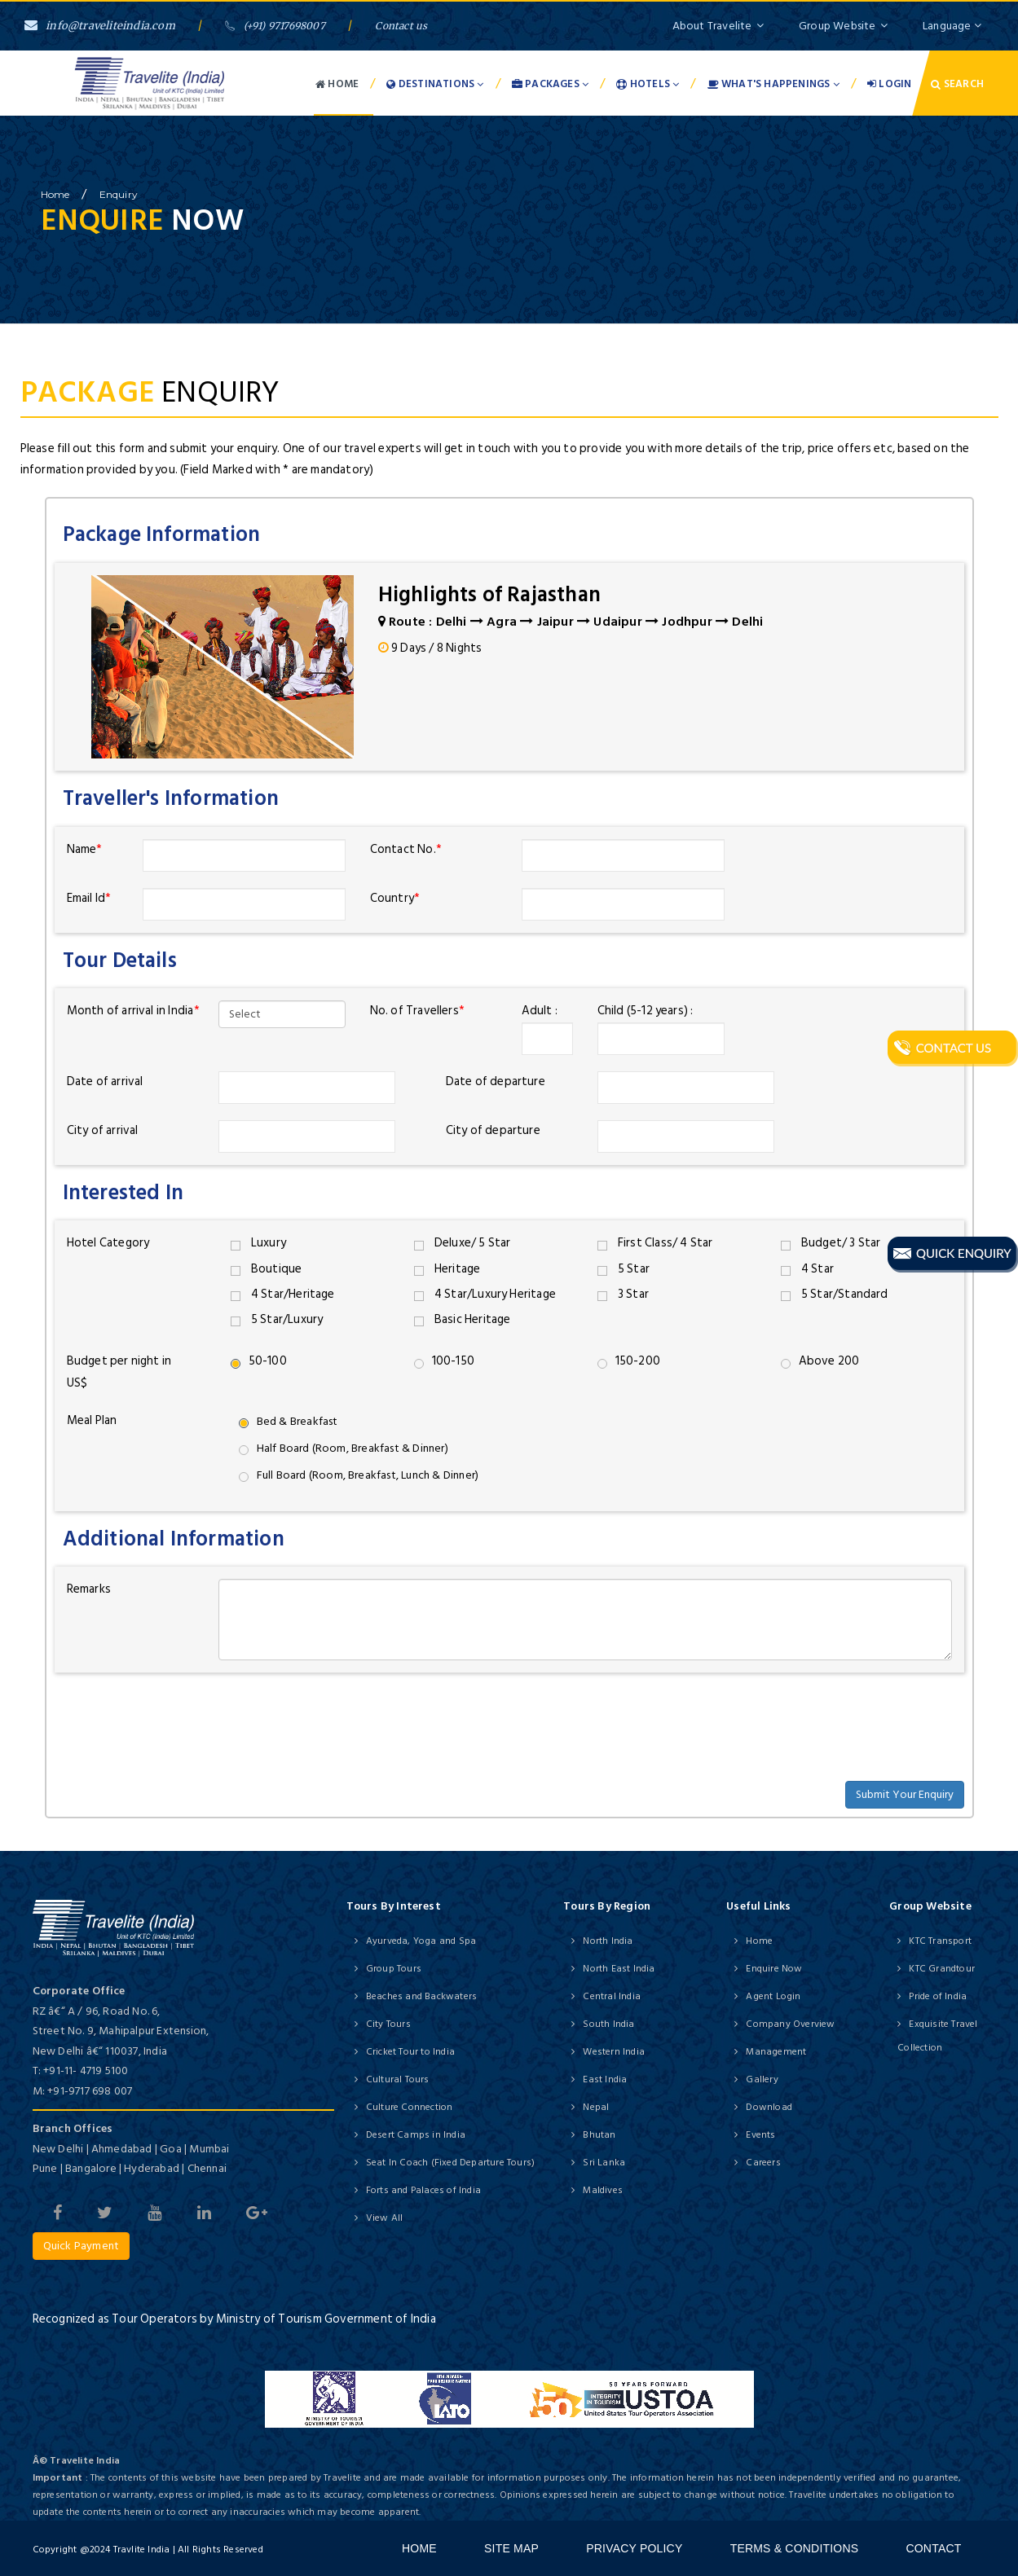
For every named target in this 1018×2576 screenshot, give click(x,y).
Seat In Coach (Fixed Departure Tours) (450, 2162)
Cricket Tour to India (410, 2051)
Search (957, 84)
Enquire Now (774, 1968)
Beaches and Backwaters (421, 1996)
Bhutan (599, 2135)
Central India (612, 1996)
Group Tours (393, 1968)
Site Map (511, 2548)
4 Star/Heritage (283, 1294)
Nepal (596, 2107)
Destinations (434, 84)
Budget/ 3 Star (831, 1243)
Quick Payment (81, 2245)
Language (952, 25)
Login (889, 84)
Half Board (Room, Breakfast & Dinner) (343, 1448)
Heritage (447, 1269)
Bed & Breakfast (288, 1421)
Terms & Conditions (794, 2548)
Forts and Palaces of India (423, 2190)
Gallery (762, 2079)
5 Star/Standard (834, 1294)
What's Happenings (773, 84)
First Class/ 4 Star (655, 1243)
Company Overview (790, 2024)
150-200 (628, 1361)
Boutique (266, 1269)
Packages (550, 84)
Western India (614, 2051)
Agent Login (773, 1996)
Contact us (401, 26)
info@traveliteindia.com (99, 26)
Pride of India (938, 1996)
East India (605, 2079)
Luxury (258, 1243)
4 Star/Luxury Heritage (485, 1294)
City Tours (388, 2024)
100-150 (444, 1361)
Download (769, 2107)
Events (760, 2135)
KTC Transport (940, 1941)
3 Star (623, 1294)
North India (607, 1941)
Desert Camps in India (415, 2135)
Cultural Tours (398, 2079)
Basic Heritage (462, 1319)
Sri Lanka (604, 2162)
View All (384, 2218)
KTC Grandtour (942, 1968)
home (55, 194)
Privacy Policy (634, 2548)
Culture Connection (409, 2107)
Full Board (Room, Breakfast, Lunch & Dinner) (359, 1475)
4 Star (807, 1269)
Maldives (603, 2190)
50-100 (259, 1361)
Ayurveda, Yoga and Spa (421, 1941)
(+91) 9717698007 (274, 26)
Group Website (843, 25)
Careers (763, 2162)
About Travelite (718, 25)
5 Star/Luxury (277, 1319)
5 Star (623, 1269)
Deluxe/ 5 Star (462, 1243)
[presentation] (178, 1716)
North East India (618, 1968)
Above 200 (820, 1361)
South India (608, 2024)
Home (337, 84)
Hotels (647, 84)
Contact (933, 2548)
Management (776, 2051)
